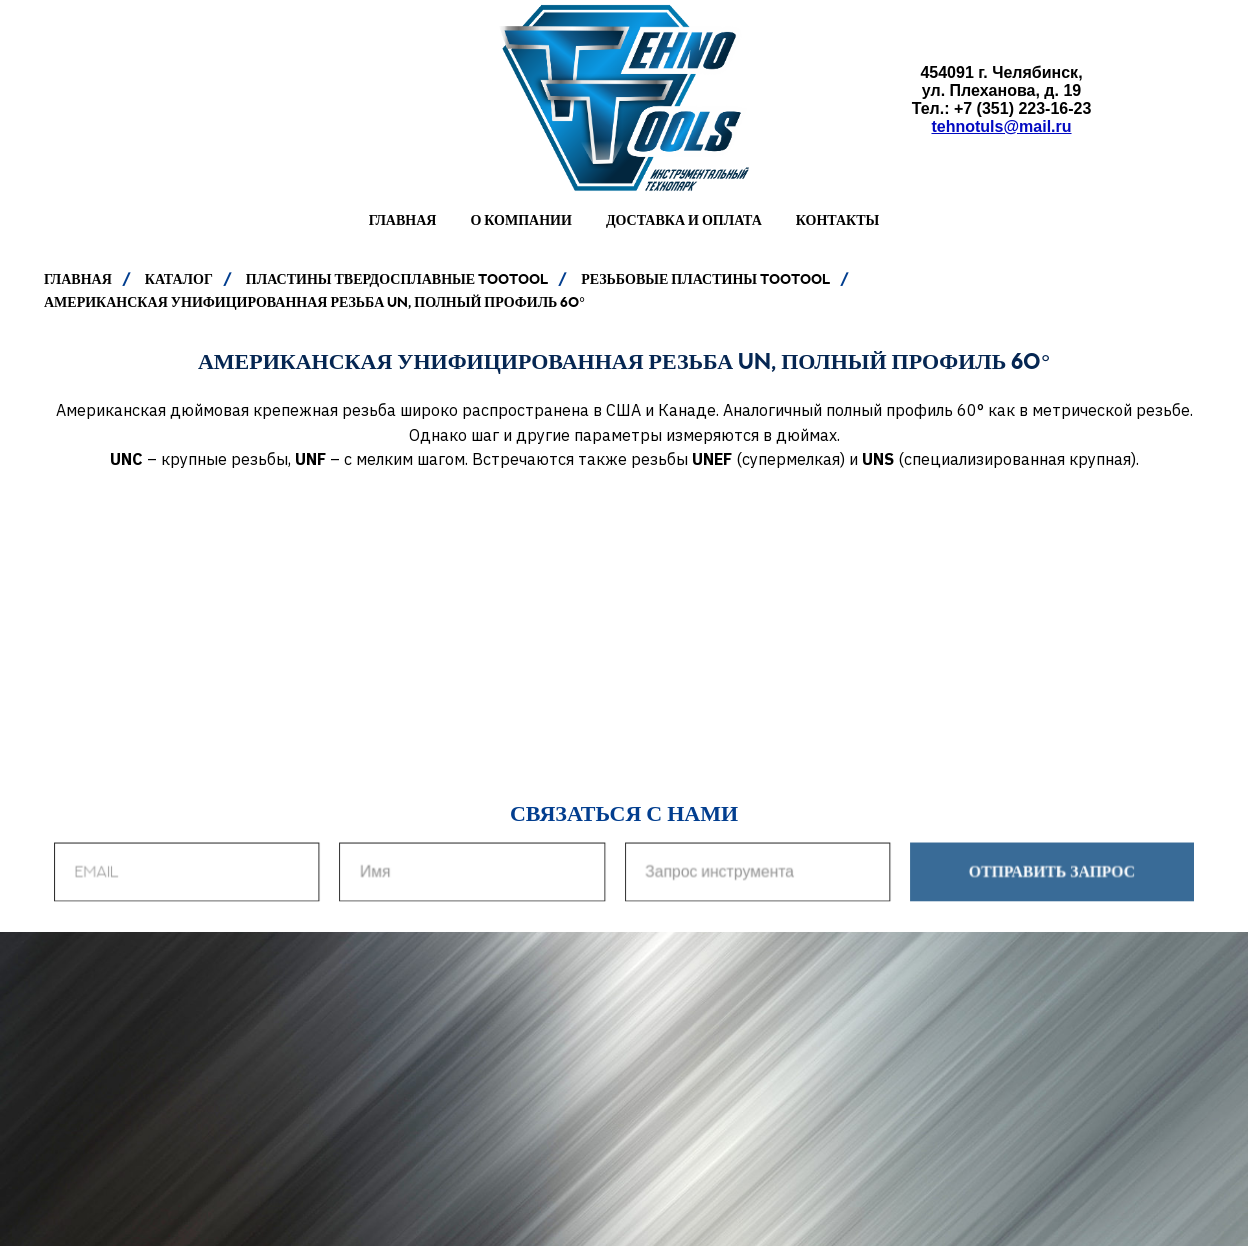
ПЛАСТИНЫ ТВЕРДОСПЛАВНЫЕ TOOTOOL (397, 279)
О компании (520, 220)
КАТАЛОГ (179, 279)
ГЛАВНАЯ (78, 279)
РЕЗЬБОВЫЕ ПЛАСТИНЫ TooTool (705, 279)
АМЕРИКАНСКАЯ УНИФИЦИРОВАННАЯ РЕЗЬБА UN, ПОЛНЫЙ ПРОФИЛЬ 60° (314, 302)
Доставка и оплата (684, 220)
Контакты (838, 220)
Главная (403, 220)
